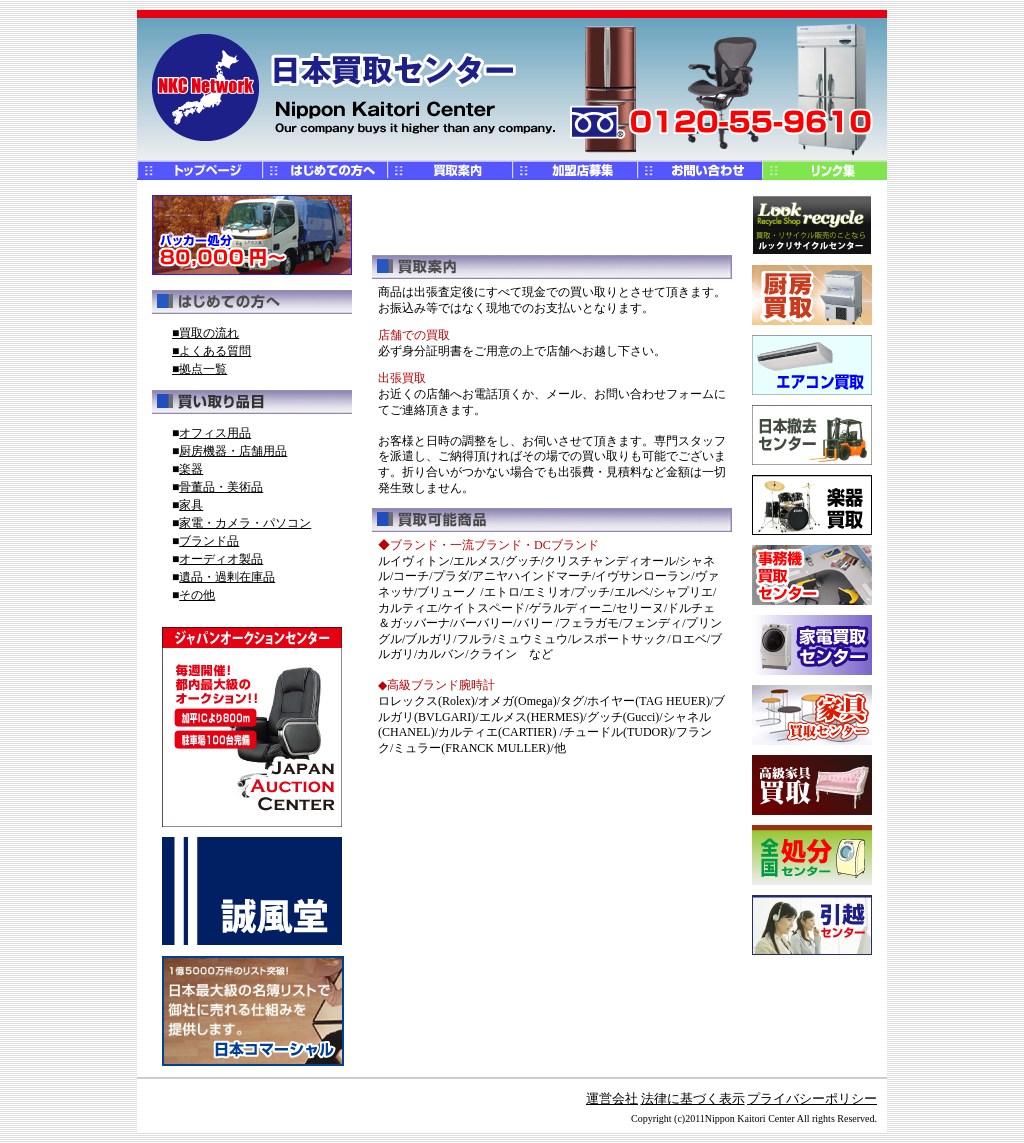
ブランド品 (209, 541)
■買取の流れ (205, 333)
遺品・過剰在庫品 (227, 577)
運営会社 (612, 1098)
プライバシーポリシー (812, 1098)
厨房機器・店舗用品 (233, 451)
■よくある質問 (211, 351)
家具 (191, 505)
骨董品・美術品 (221, 487)
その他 (197, 595)
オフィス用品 (215, 433)
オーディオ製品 (221, 559)
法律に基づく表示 (693, 1098)
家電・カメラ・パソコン (245, 523)
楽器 (191, 469)
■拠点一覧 (199, 369)
